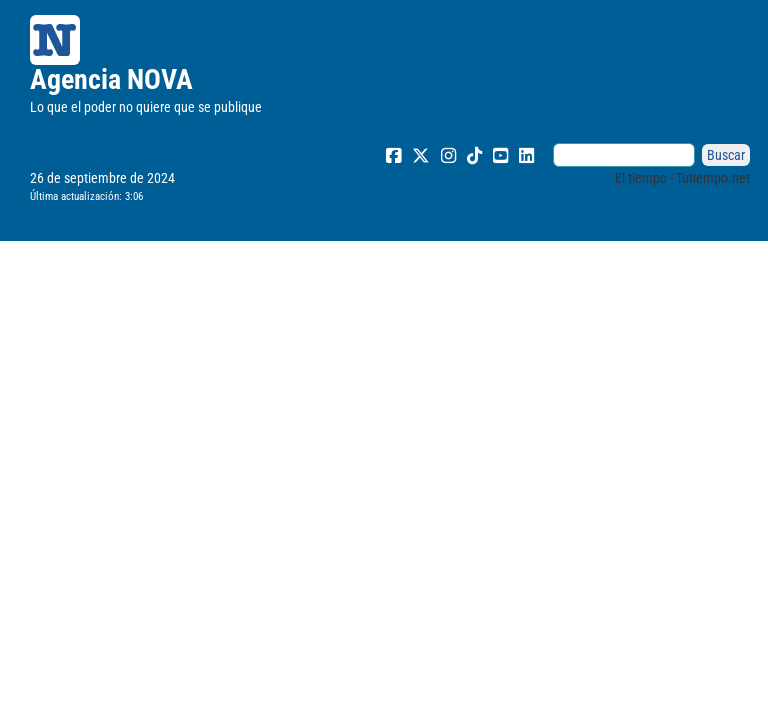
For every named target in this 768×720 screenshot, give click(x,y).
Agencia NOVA (111, 79)
